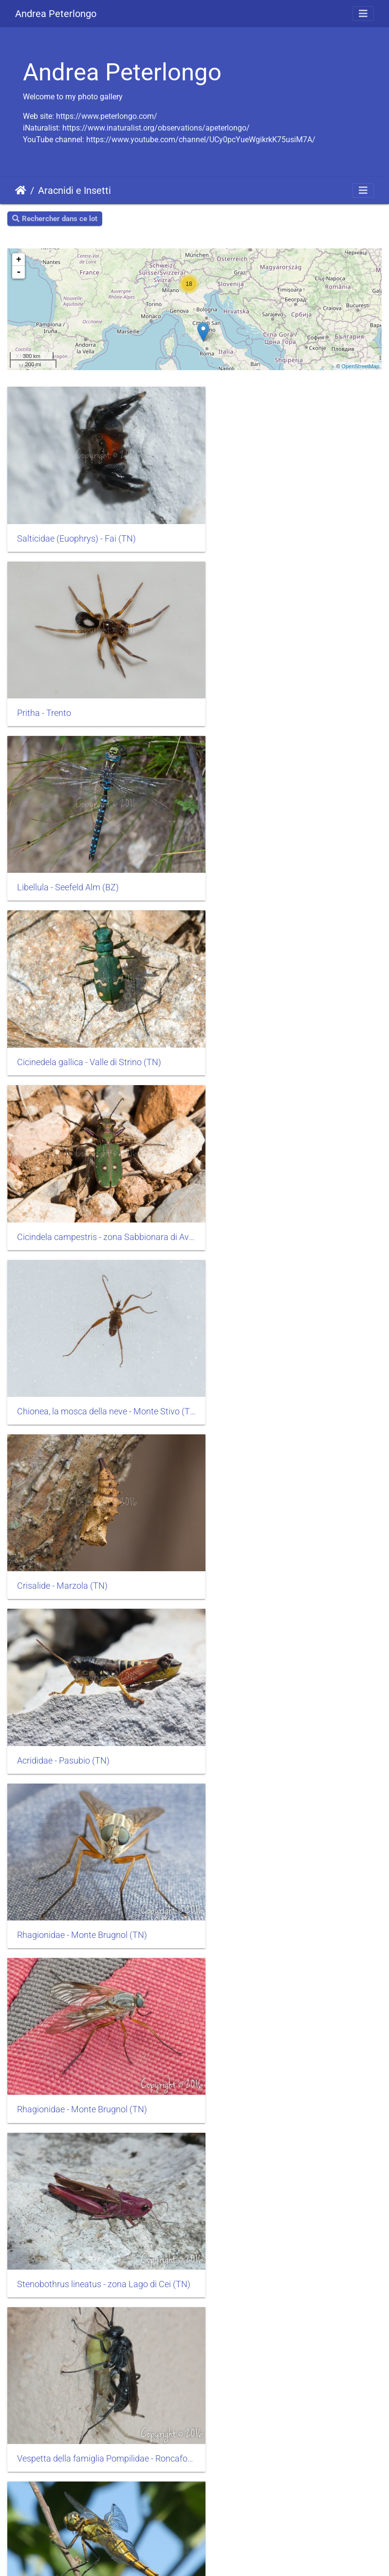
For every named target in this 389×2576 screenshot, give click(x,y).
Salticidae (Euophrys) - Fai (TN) (76, 525)
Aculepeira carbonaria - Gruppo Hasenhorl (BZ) (292, 2307)
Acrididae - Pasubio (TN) (258, 1011)
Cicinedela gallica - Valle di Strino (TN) (284, 688)
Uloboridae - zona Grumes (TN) (271, 2144)
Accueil (20, 190)
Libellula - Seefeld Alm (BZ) (68, 688)
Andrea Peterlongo (55, 13)
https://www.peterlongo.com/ (106, 116)
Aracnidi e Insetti (74, 190)
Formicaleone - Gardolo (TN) (71, 2144)
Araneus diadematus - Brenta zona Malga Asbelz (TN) (97, 1659)
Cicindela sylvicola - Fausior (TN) (79, 1820)
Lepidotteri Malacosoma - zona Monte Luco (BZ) (97, 1983)
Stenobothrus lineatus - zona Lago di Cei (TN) (97, 1335)
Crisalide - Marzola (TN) (62, 1011)
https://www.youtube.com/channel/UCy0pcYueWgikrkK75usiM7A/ (200, 139)
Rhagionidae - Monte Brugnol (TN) (82, 1173)
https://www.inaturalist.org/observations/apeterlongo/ (156, 127)
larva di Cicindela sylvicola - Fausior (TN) (289, 1659)
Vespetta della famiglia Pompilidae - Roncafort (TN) (292, 1335)
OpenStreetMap (360, 366)
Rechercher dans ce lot (54, 218)
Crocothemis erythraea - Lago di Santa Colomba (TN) (292, 1497)
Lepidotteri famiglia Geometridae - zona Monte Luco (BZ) (292, 1821)
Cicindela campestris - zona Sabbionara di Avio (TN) (97, 850)
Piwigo (68, 2555)
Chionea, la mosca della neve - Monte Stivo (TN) (292, 849)
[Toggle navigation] (363, 13)
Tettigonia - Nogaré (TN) (258, 1983)
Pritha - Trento (239, 525)
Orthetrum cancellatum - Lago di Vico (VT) (97, 1497)
